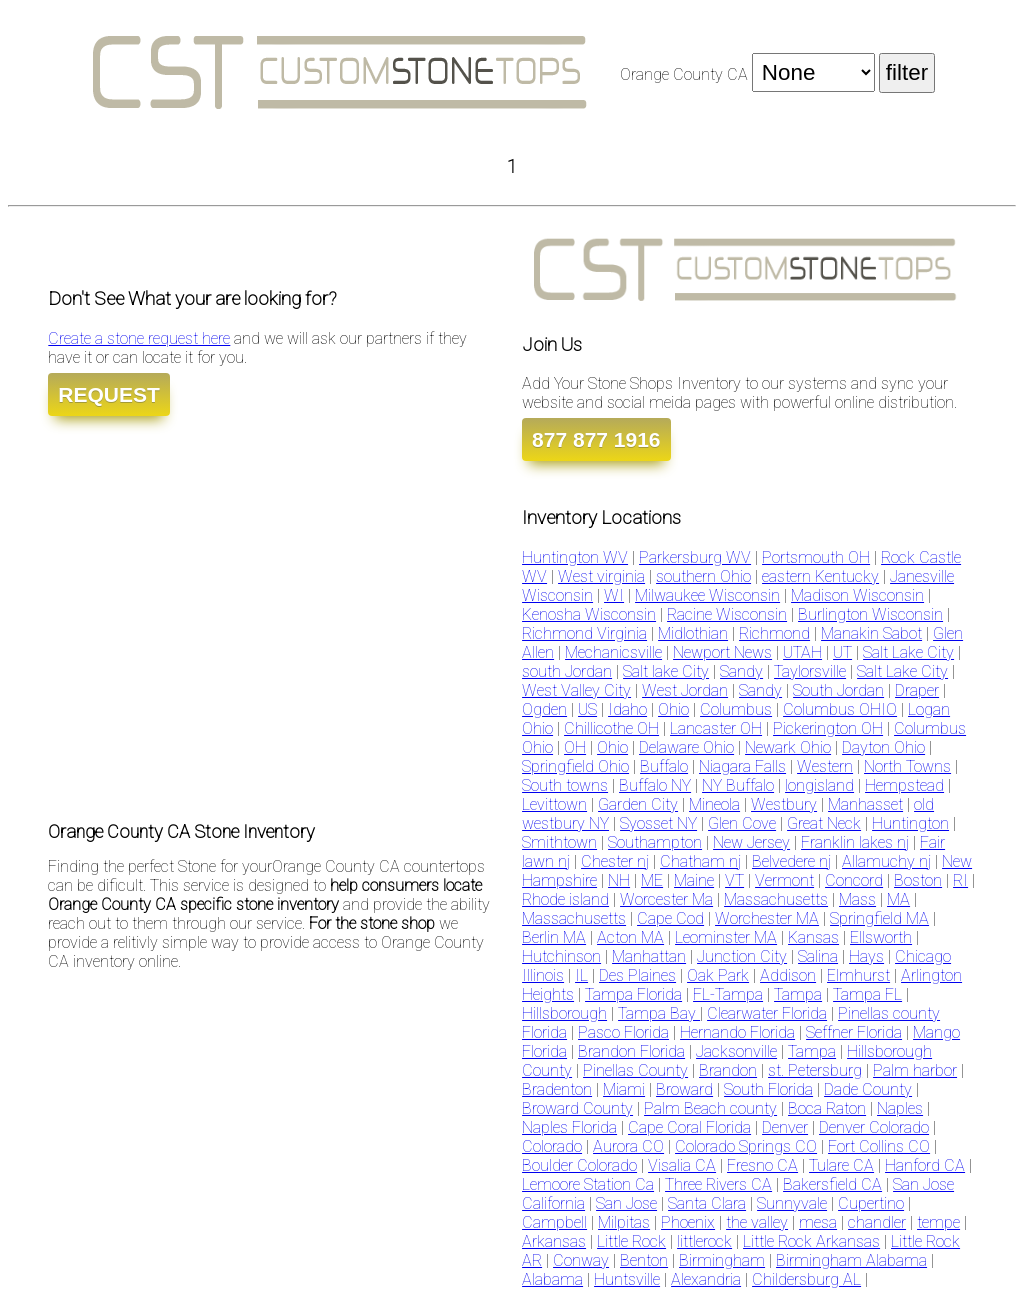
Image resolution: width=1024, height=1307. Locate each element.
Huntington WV (575, 557)
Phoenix (688, 1222)
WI (614, 595)
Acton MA (630, 937)
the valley (757, 1222)
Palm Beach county (710, 1108)
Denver (785, 1127)
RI (960, 880)
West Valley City (576, 690)
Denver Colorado (874, 1127)
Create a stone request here (139, 338)
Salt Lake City (908, 652)
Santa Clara (707, 1203)
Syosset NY (658, 823)
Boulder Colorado (579, 1165)
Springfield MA (879, 918)
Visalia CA (682, 1165)
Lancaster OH (716, 728)
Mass (857, 899)
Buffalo (664, 766)
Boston (918, 880)
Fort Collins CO (879, 1146)
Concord (854, 880)
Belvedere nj (791, 861)
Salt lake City (666, 671)
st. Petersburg (815, 1070)
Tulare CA (841, 1165)
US (587, 709)
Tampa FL (867, 994)
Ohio (673, 709)
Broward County (577, 1108)
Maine (694, 880)
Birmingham (722, 1260)
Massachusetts (776, 899)
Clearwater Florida (767, 1013)
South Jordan (838, 690)
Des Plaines (637, 975)
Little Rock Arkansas (811, 1241)
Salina (818, 956)
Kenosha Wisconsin (589, 614)
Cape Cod (670, 918)
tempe (938, 1222)
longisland (819, 785)
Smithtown (559, 842)
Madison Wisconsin (857, 595)
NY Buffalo (738, 785)
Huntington (910, 823)
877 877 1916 (596, 439)
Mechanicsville (613, 652)
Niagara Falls (742, 766)
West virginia (601, 576)
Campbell (554, 1222)
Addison (788, 975)
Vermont (784, 880)
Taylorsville (810, 671)
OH (575, 747)
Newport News (722, 652)
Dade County (868, 1089)
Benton (644, 1260)
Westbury (784, 804)
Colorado (552, 1146)
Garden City (638, 804)
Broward (684, 1089)
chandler (877, 1222)
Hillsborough (564, 1013)
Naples (900, 1108)
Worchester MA (767, 918)
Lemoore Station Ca (588, 1184)
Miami (624, 1089)
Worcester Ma (666, 899)
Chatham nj (700, 861)
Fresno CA (762, 1165)
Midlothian (693, 633)
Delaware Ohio (686, 747)
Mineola (714, 804)
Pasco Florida (623, 1032)
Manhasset (865, 804)
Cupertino (871, 1203)
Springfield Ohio (575, 766)
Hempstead (904, 785)
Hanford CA (925, 1165)
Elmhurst (858, 975)
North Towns (907, 766)
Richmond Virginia (584, 633)
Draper (917, 690)
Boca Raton (827, 1108)
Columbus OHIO (840, 709)
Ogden (544, 709)
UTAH (802, 652)
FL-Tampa (728, 994)
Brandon (728, 1070)
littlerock (704, 1241)
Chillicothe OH (611, 728)
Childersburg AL (806, 1279)
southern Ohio (703, 576)
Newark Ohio (788, 747)
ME (652, 880)
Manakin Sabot (871, 633)
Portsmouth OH (816, 557)
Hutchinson (561, 956)
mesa (818, 1222)
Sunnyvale (792, 1203)
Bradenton (557, 1089)
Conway (581, 1260)
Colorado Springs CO (746, 1146)
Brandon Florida (631, 1051)
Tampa (798, 994)
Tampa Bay (659, 1013)
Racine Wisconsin (727, 614)
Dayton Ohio (883, 747)
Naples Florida (569, 1127)
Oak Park (718, 975)
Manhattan (649, 956)
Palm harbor (915, 1070)
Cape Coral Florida (689, 1127)
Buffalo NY (655, 785)
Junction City (742, 956)
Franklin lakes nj (855, 842)
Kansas (813, 937)
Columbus (736, 709)
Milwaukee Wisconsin (707, 595)
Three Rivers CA (718, 1184)
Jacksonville (736, 1051)
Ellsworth (881, 937)
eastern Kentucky (820, 576)
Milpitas (624, 1222)
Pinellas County (635, 1070)
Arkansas (554, 1241)
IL (581, 975)
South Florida (768, 1089)
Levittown (554, 804)
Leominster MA (726, 937)
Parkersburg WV (695, 557)
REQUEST (109, 394)
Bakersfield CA (832, 1184)
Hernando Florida (737, 1032)
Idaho (627, 709)
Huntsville (627, 1279)
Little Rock (631, 1241)
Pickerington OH (828, 728)
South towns (565, 785)
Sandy (741, 671)
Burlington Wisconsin (870, 614)
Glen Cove (742, 823)
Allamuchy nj (886, 861)
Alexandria (706, 1279)
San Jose (626, 1203)
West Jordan (685, 690)
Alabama (552, 1279)
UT (842, 652)
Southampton (655, 842)
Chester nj (615, 861)
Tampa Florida (633, 994)
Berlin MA (554, 937)
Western (825, 766)
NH (619, 880)
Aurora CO (628, 1146)
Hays (866, 956)
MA (898, 899)
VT (734, 880)
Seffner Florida (854, 1032)
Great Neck (824, 823)
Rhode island (565, 899)
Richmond (774, 633)
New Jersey (751, 842)
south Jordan (567, 671)
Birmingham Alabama (851, 1260)
